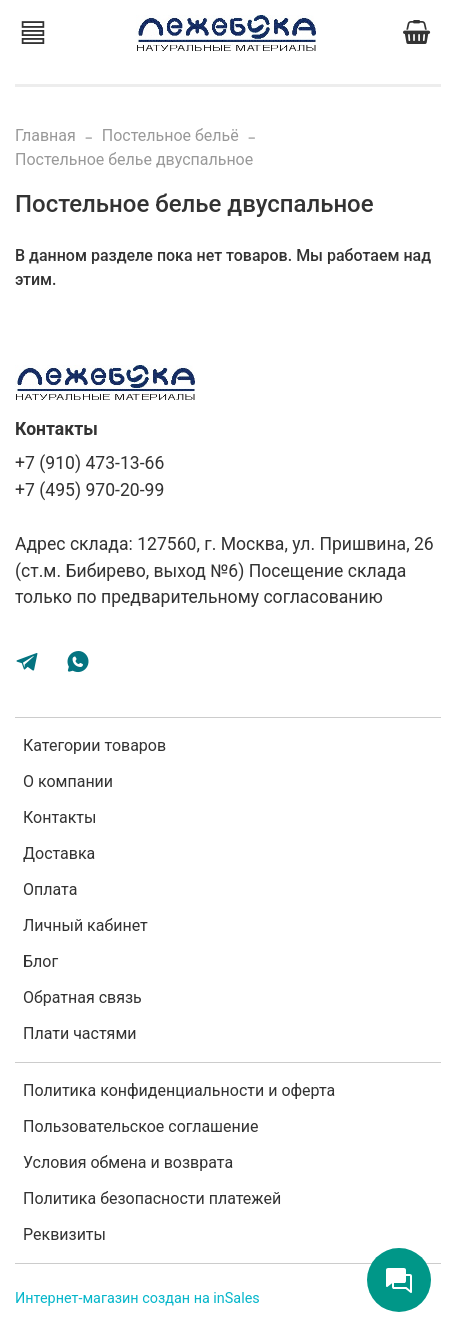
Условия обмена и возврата (128, 1162)
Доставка (59, 853)
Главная (45, 135)
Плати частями (80, 1033)
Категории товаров (94, 745)
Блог (40, 961)
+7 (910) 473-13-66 (89, 463)
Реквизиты (64, 1234)
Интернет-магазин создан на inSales (137, 1298)
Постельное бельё (170, 135)
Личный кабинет (85, 925)
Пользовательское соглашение (141, 1126)
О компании (68, 781)
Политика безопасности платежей (152, 1198)
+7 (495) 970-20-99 (89, 490)
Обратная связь (82, 997)
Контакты (59, 817)
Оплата (50, 889)
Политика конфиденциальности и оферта (179, 1090)
